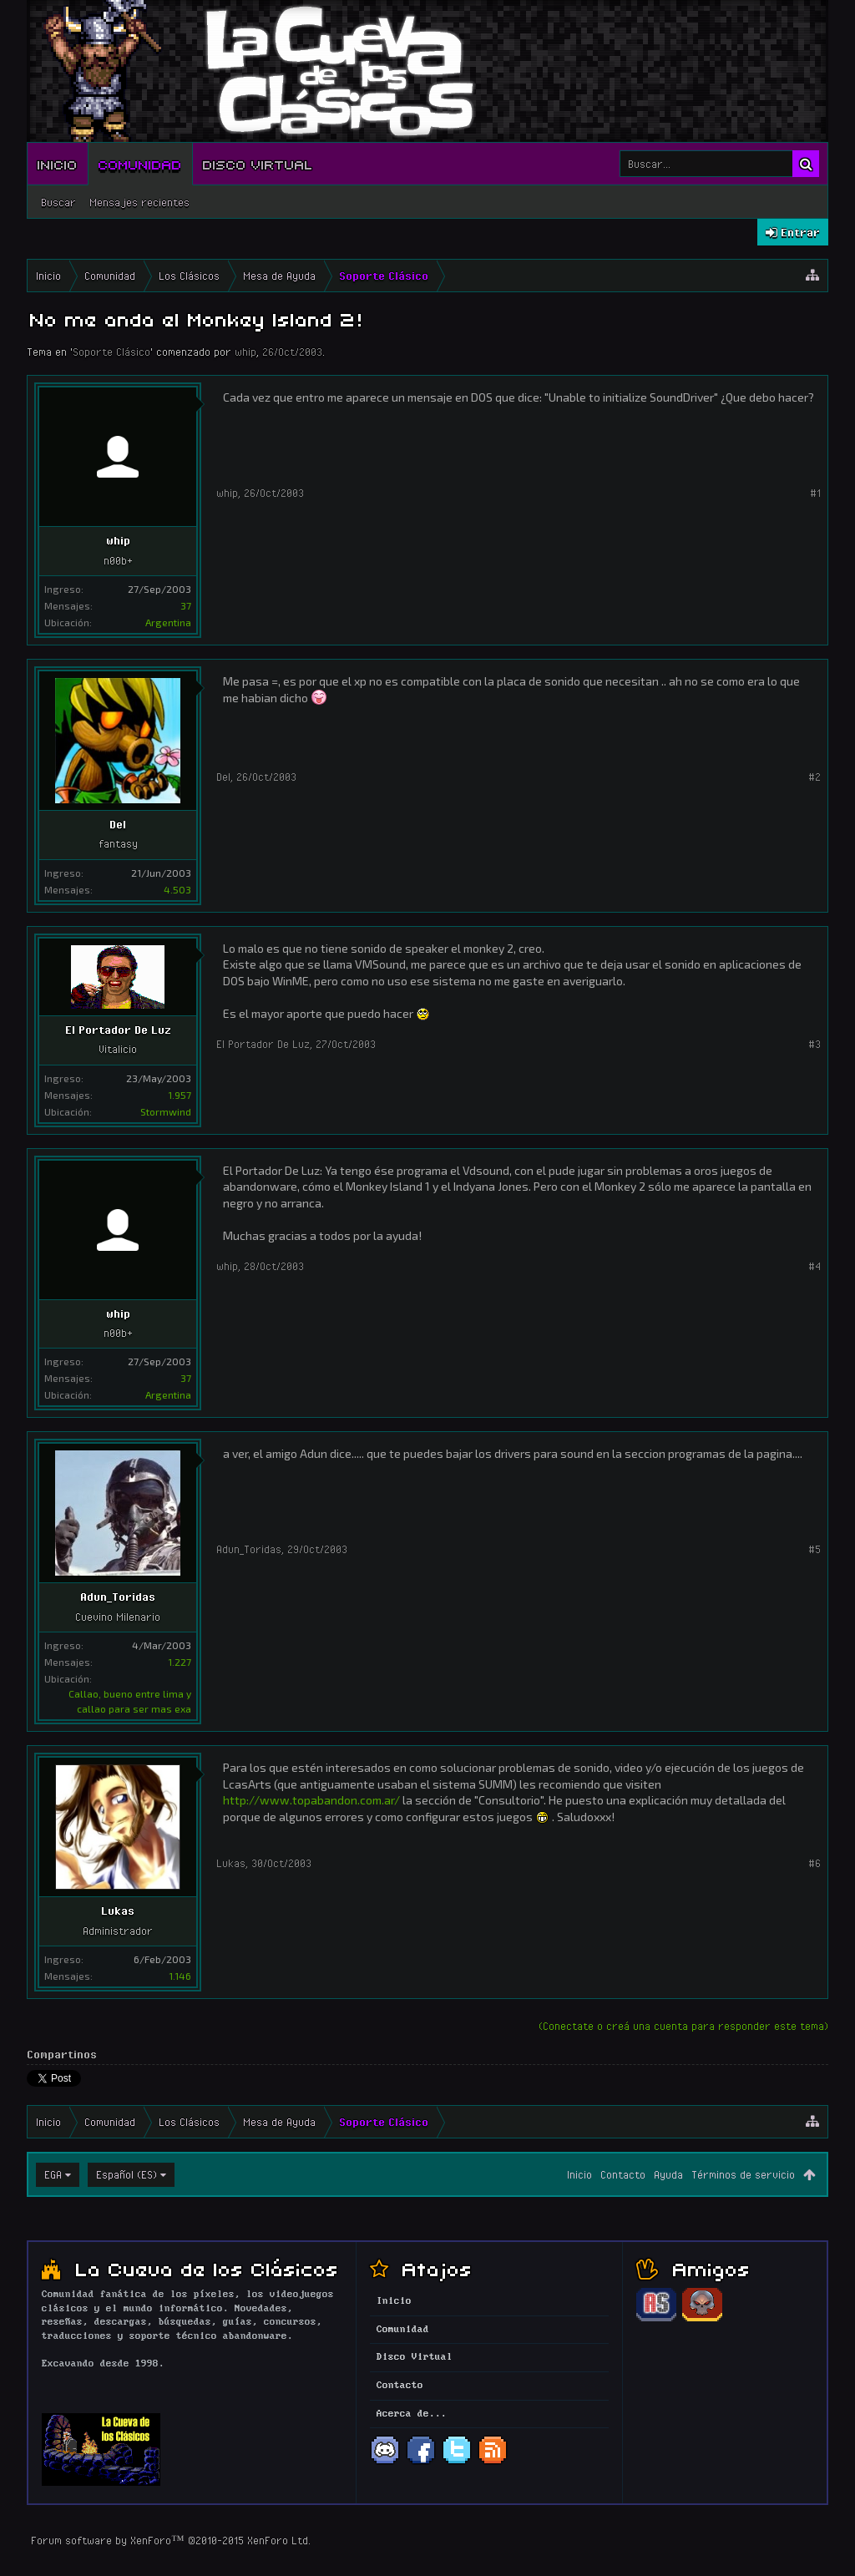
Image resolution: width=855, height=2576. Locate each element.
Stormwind (165, 1111)
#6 (814, 1863)
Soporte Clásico (111, 351)
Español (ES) (126, 2174)
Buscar (58, 202)
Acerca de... (412, 2414)
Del (117, 824)
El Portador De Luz (118, 1029)
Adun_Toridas (117, 1596)
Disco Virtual (258, 163)
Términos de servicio (743, 2174)
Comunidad (140, 163)
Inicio (58, 163)
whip (245, 351)
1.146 (180, 1975)
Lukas (117, 1910)
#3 (814, 1043)
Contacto (622, 2174)
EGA (53, 2174)
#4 (814, 1266)
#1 (815, 492)
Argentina (168, 622)
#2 (814, 776)
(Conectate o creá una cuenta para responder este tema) (683, 2025)
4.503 (177, 889)
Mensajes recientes (139, 202)
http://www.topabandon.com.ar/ (311, 1800)
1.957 (179, 1095)
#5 (814, 1549)
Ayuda (668, 2174)
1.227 (179, 1662)
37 (185, 605)
